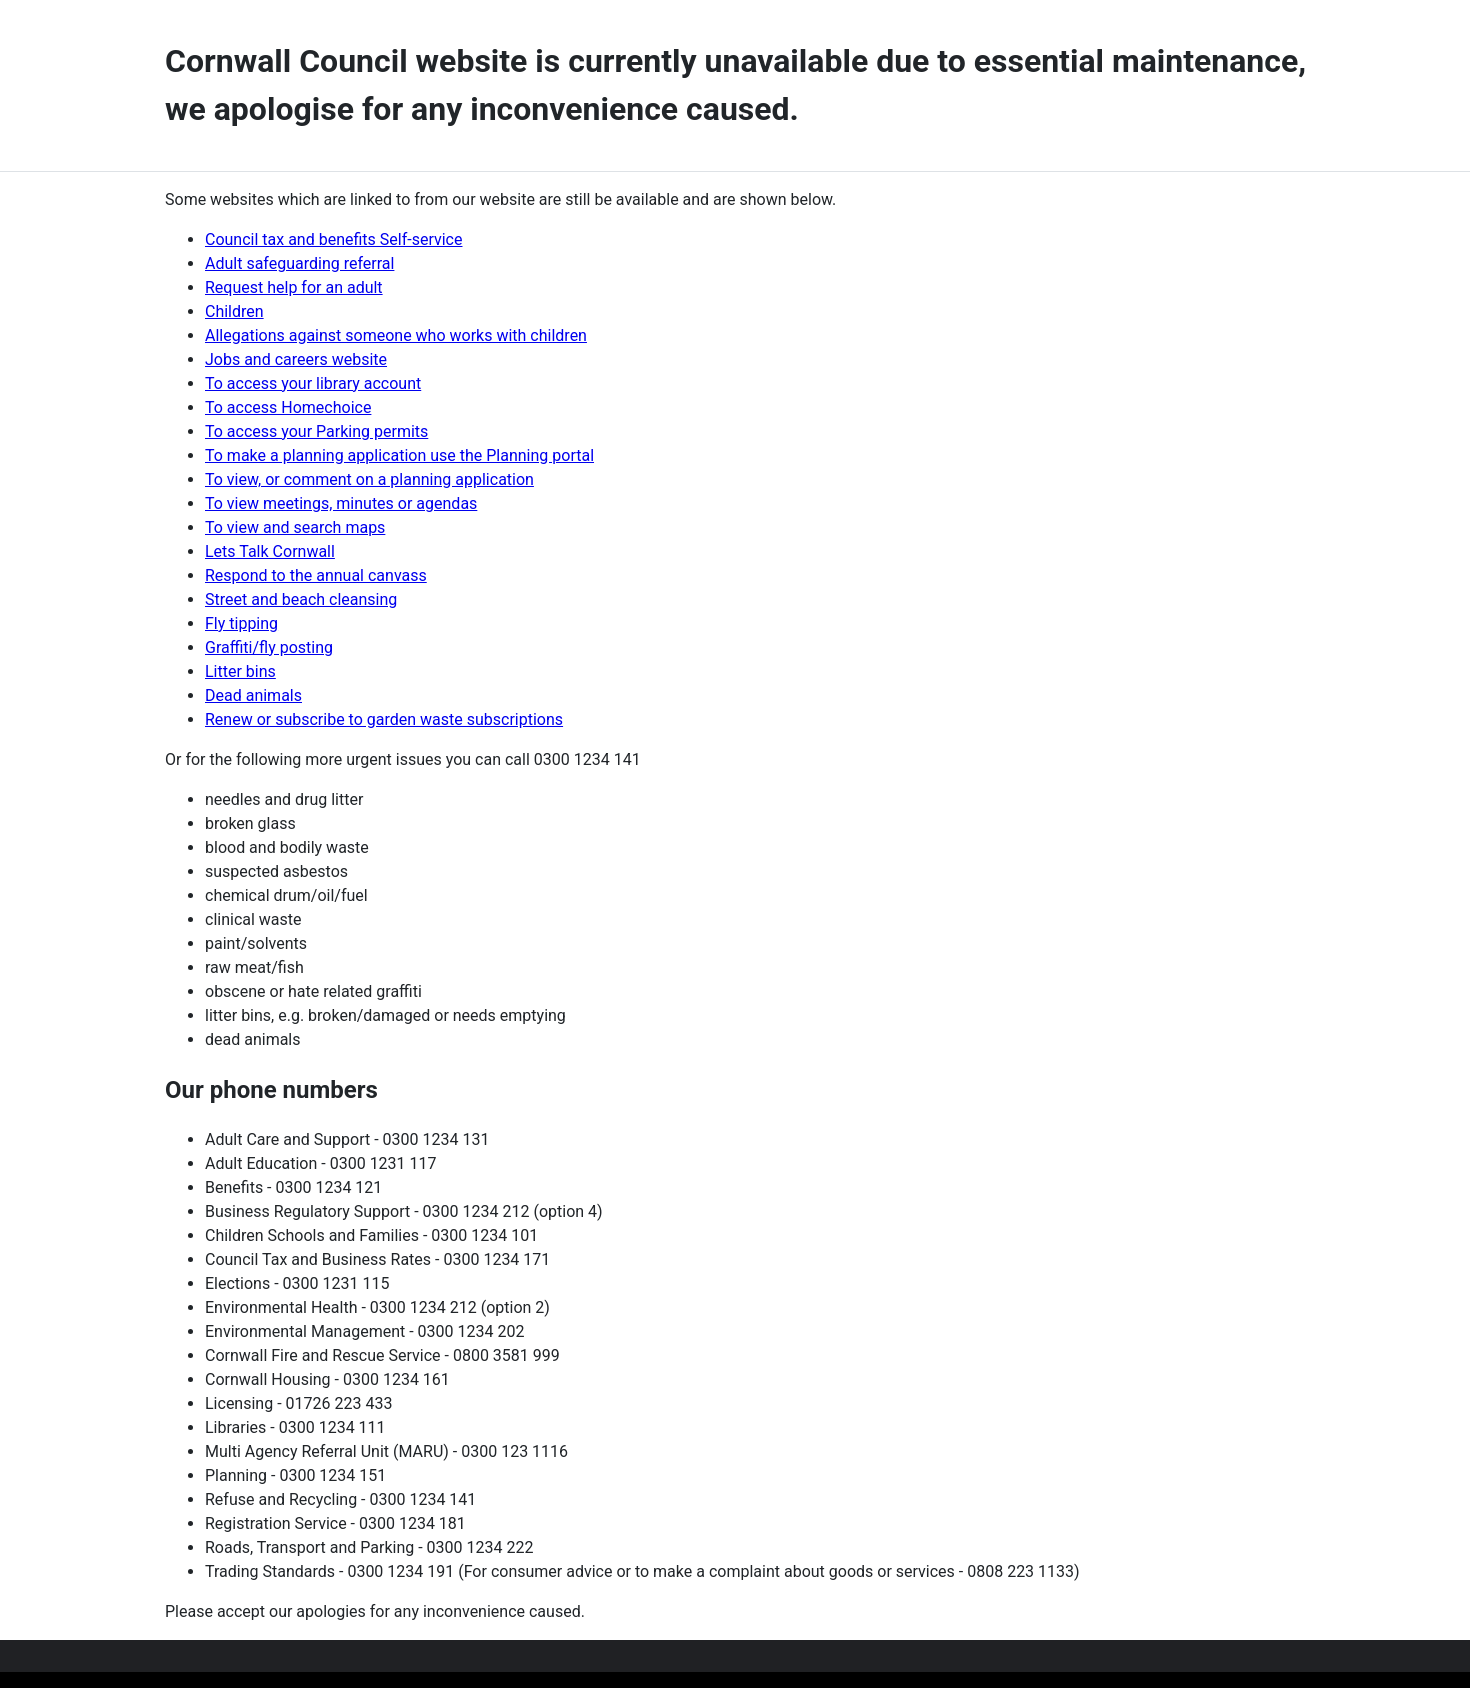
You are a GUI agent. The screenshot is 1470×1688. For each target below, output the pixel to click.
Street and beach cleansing (301, 599)
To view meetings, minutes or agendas (341, 503)
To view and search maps (295, 527)
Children (234, 311)
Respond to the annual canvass (316, 575)
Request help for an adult (294, 287)
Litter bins (240, 671)
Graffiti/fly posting (269, 647)
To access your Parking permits (316, 431)
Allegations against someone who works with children (396, 335)
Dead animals (253, 695)
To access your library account (313, 383)
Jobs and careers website (296, 359)
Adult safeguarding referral (299, 263)
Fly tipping (241, 623)
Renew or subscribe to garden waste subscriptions (384, 719)
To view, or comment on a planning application (369, 479)
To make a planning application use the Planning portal (399, 455)
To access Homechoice (288, 407)
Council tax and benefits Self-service (333, 239)
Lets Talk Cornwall (270, 551)
